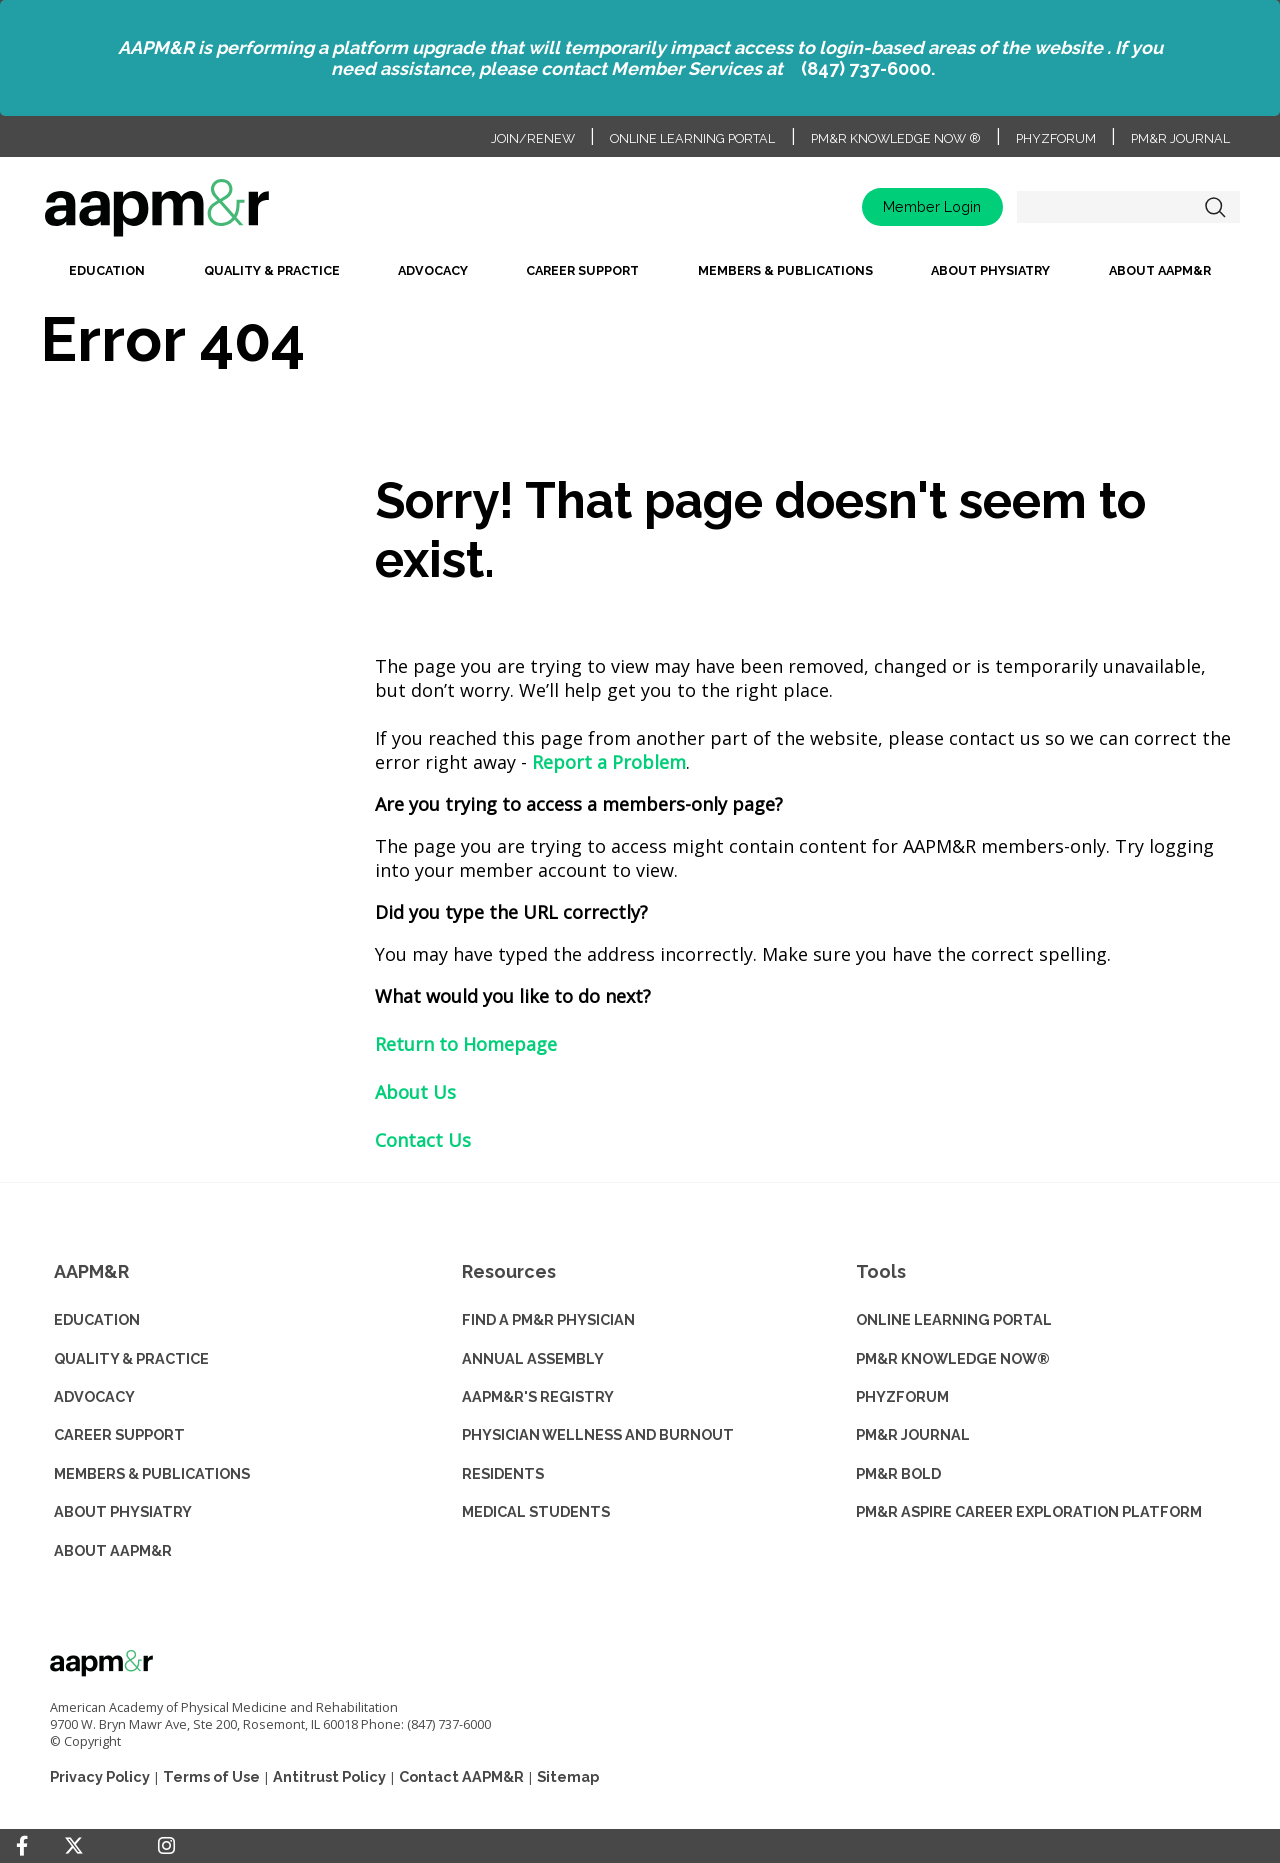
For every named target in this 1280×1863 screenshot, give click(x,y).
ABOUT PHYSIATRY (123, 1511)
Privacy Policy (100, 1776)
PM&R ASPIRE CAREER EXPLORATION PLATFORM (1029, 1511)
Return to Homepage (466, 1044)
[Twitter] (74, 1846)
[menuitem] (107, 276)
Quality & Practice (272, 270)
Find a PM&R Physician (548, 1319)
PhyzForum (1056, 138)
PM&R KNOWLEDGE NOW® (953, 1358)
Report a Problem (609, 762)
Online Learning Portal (692, 138)
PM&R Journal (1180, 138)
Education (107, 270)
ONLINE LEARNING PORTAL (954, 1319)
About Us (415, 1092)
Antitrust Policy (329, 1776)
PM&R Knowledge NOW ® (896, 138)
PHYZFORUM (902, 1396)
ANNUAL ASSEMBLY (533, 1358)
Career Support (582, 270)
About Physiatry (990, 270)
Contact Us (423, 1140)
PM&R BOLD (898, 1473)
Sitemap (568, 1776)
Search (1215, 207)
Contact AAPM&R (461, 1776)
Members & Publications (785, 270)
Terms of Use (211, 1776)
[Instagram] (166, 1846)
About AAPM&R (1160, 270)
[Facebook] (22, 1846)
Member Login (932, 206)
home (220, 214)
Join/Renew (533, 138)
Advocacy (433, 270)
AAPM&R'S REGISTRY (538, 1396)
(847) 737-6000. (868, 68)
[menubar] (640, 276)
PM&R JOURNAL (913, 1434)
